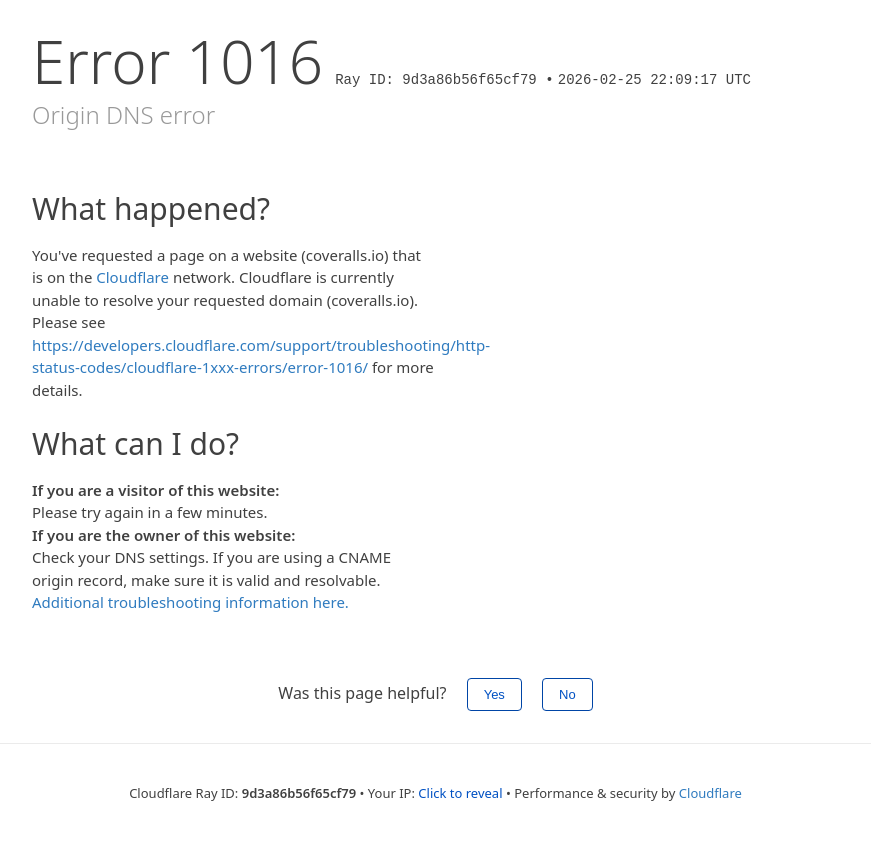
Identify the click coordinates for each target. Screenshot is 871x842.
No (567, 694)
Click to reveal (460, 793)
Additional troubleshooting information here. (190, 602)
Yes (494, 694)
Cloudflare (132, 277)
